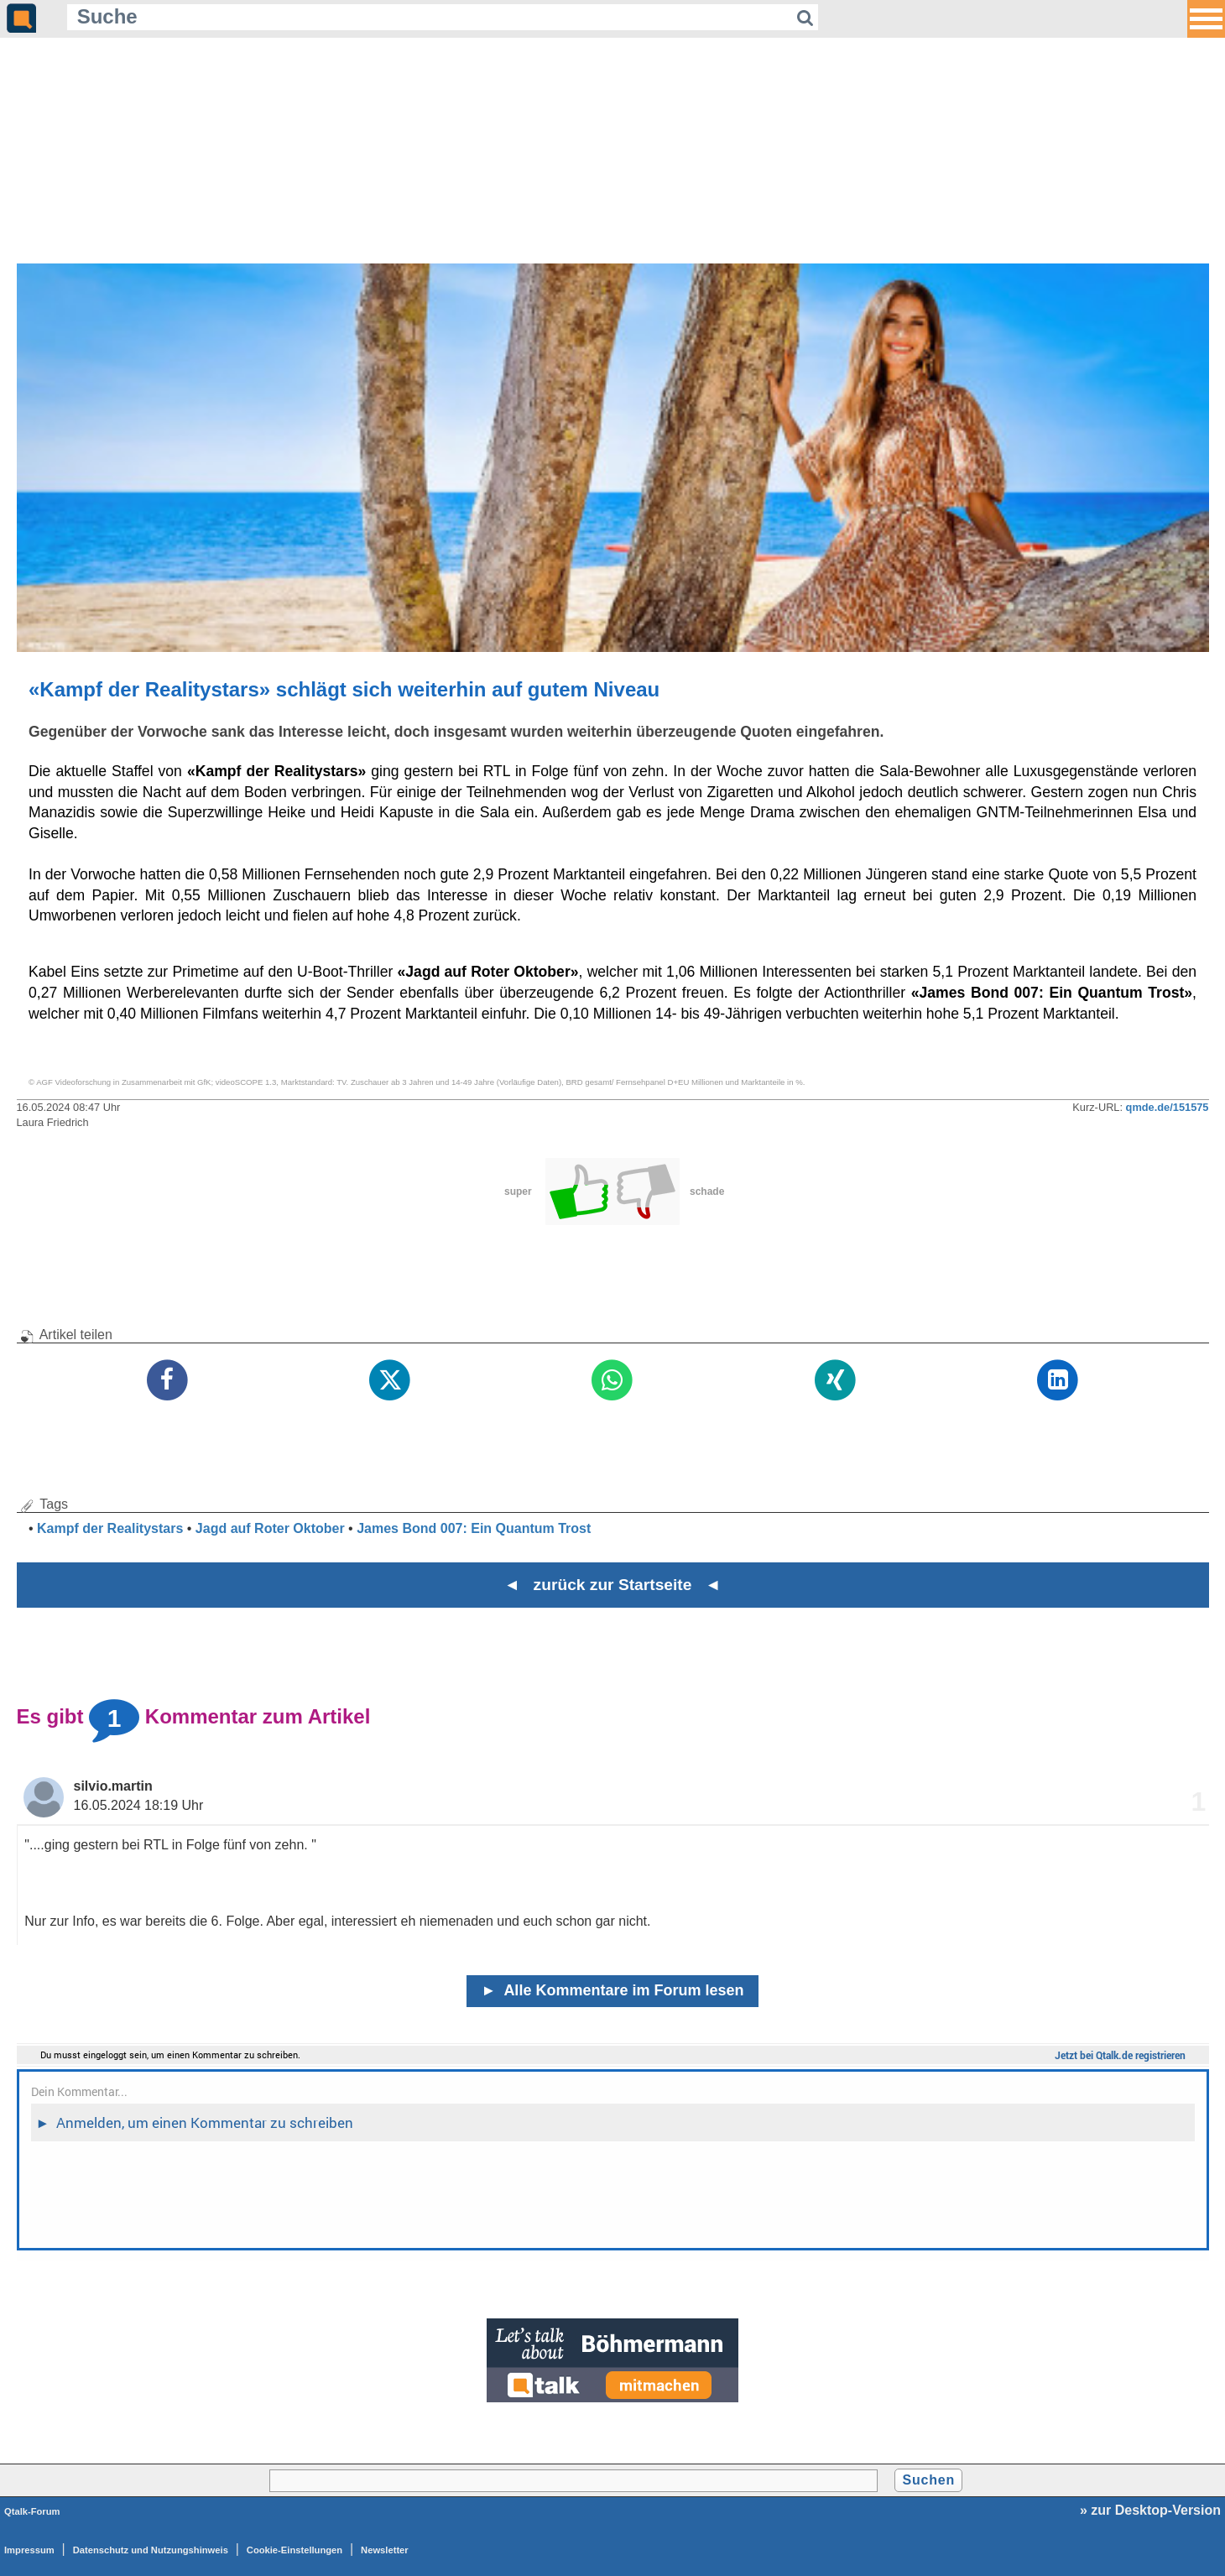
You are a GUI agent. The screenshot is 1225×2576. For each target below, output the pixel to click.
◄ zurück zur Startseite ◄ (613, 1584)
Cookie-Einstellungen (294, 2550)
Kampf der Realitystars (110, 1528)
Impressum (29, 2550)
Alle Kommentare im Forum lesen (613, 1990)
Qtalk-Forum (32, 2511)
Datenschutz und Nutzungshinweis (150, 2550)
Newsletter (385, 2550)
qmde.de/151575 (1167, 1107)
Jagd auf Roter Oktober (270, 1528)
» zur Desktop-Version (1150, 2510)
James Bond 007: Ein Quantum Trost (474, 1528)
